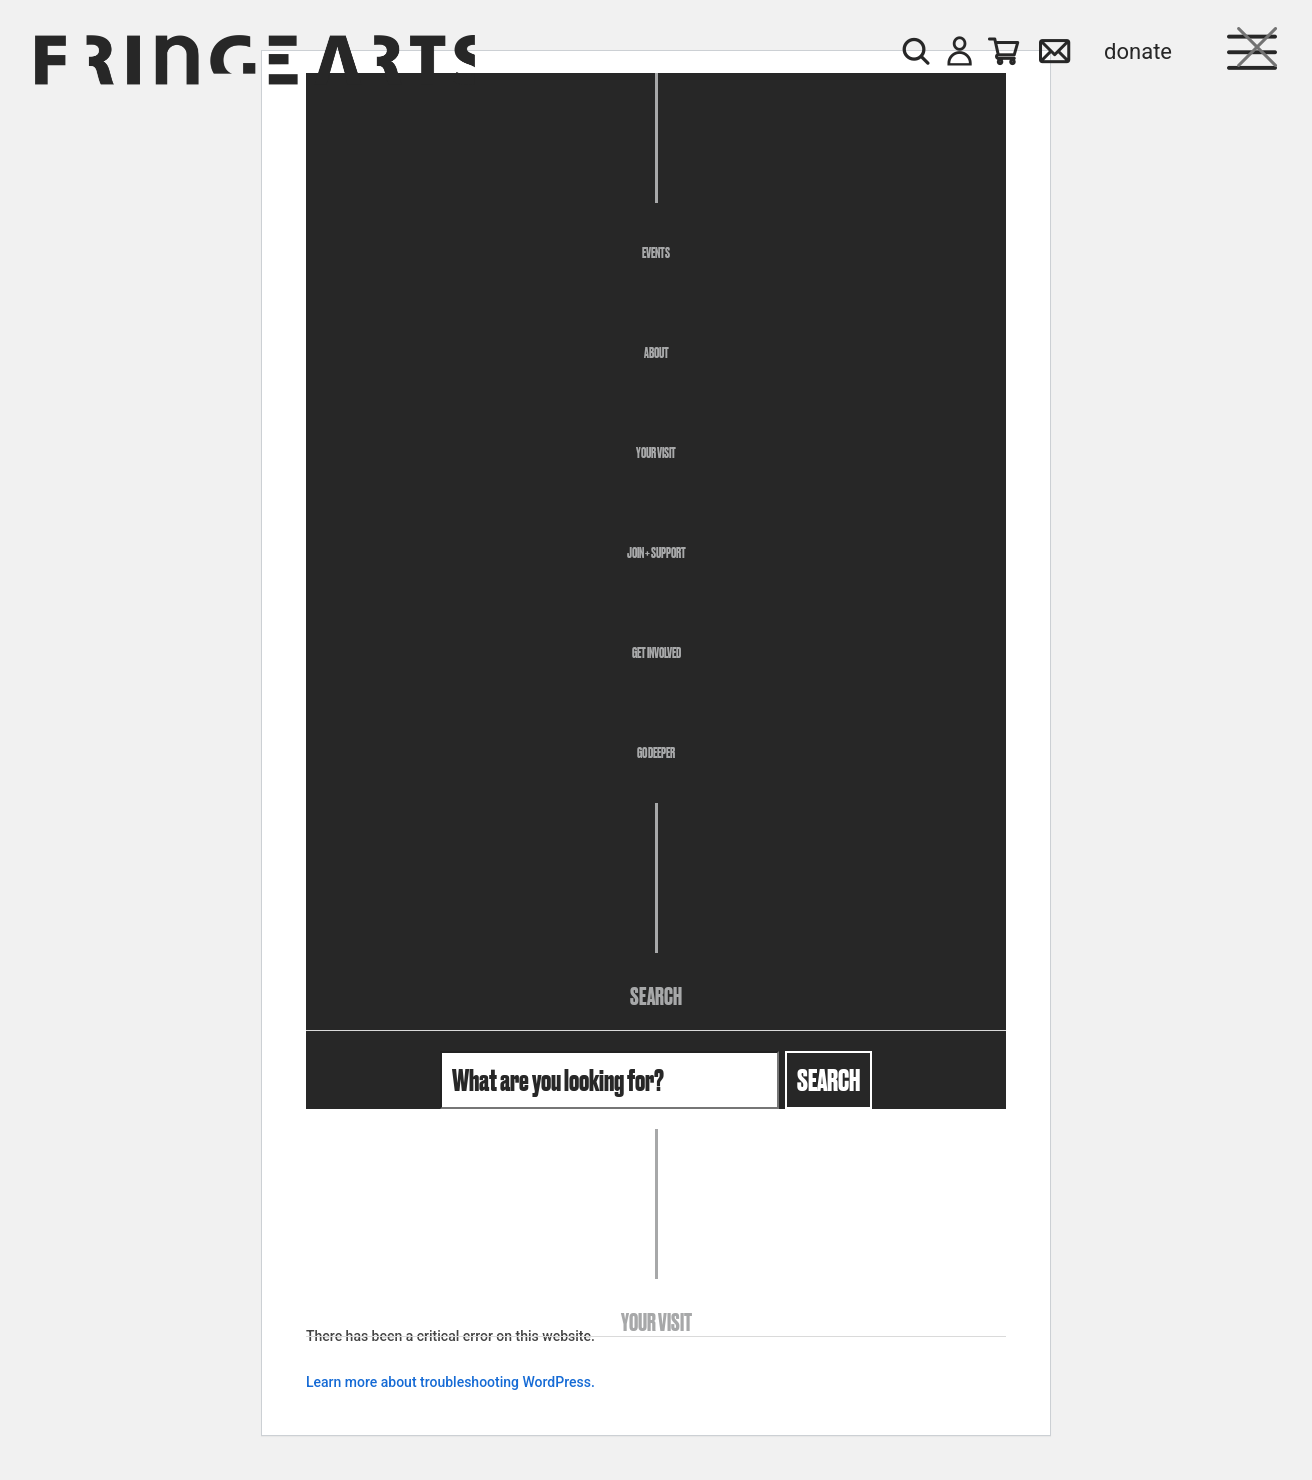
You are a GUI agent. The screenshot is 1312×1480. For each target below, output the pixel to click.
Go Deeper (656, 753)
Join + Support (656, 553)
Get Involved (656, 653)
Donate (1138, 51)
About (656, 353)
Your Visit (656, 453)
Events (656, 253)
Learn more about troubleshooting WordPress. (450, 1382)
